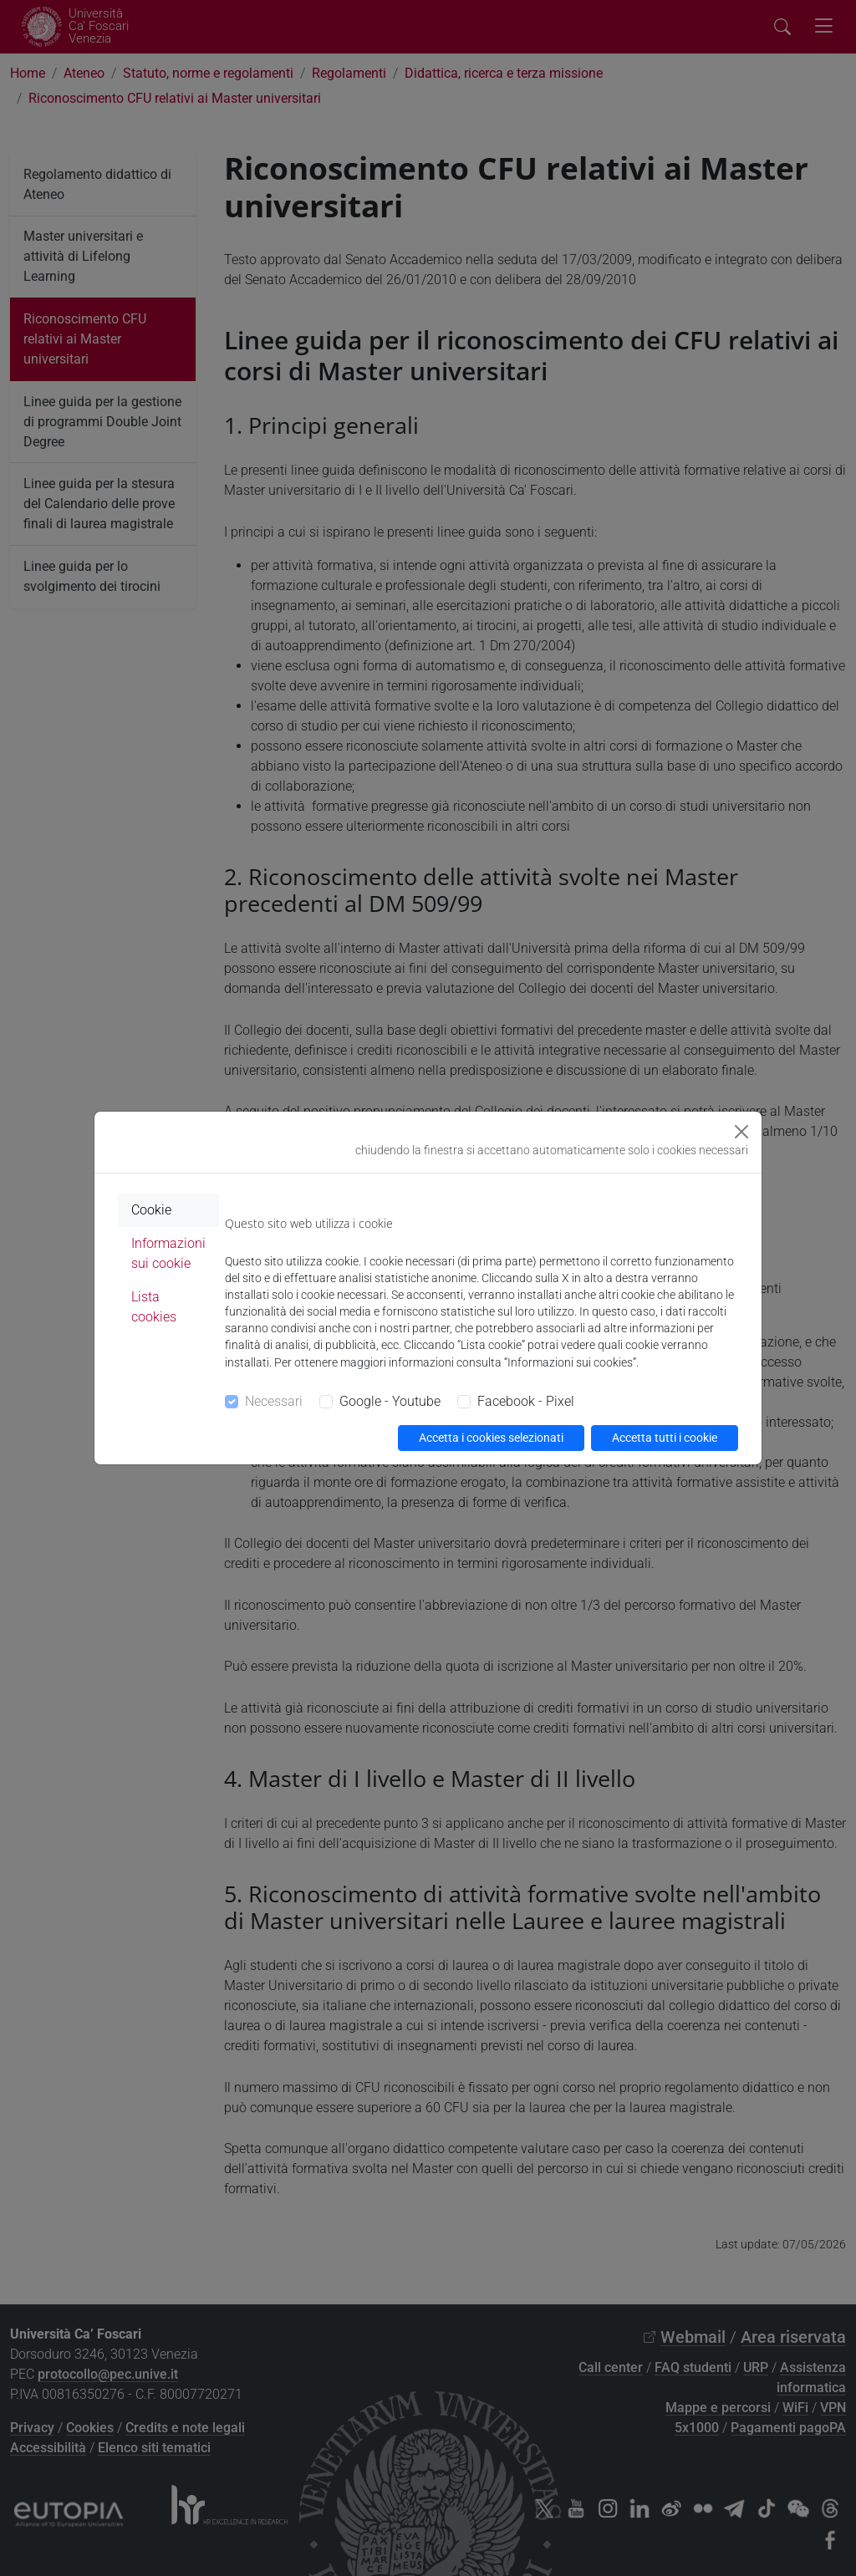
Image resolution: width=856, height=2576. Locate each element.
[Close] (741, 1131)
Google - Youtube (390, 1401)
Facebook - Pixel (525, 1401)
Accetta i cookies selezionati (491, 1437)
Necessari (274, 1401)
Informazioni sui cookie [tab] (168, 1253)
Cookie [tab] (151, 1210)
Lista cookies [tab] (153, 1307)
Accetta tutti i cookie (664, 1437)
